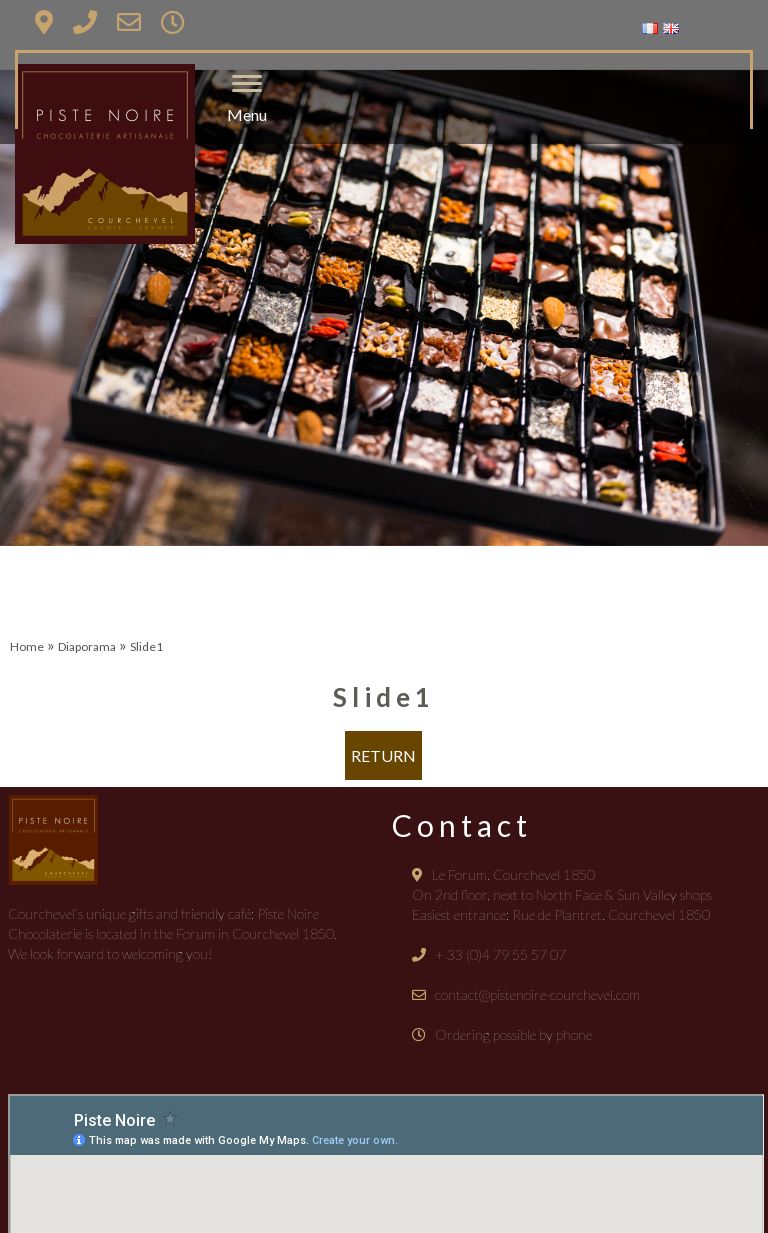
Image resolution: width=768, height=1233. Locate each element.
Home (27, 646)
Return (383, 755)
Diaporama (87, 646)
